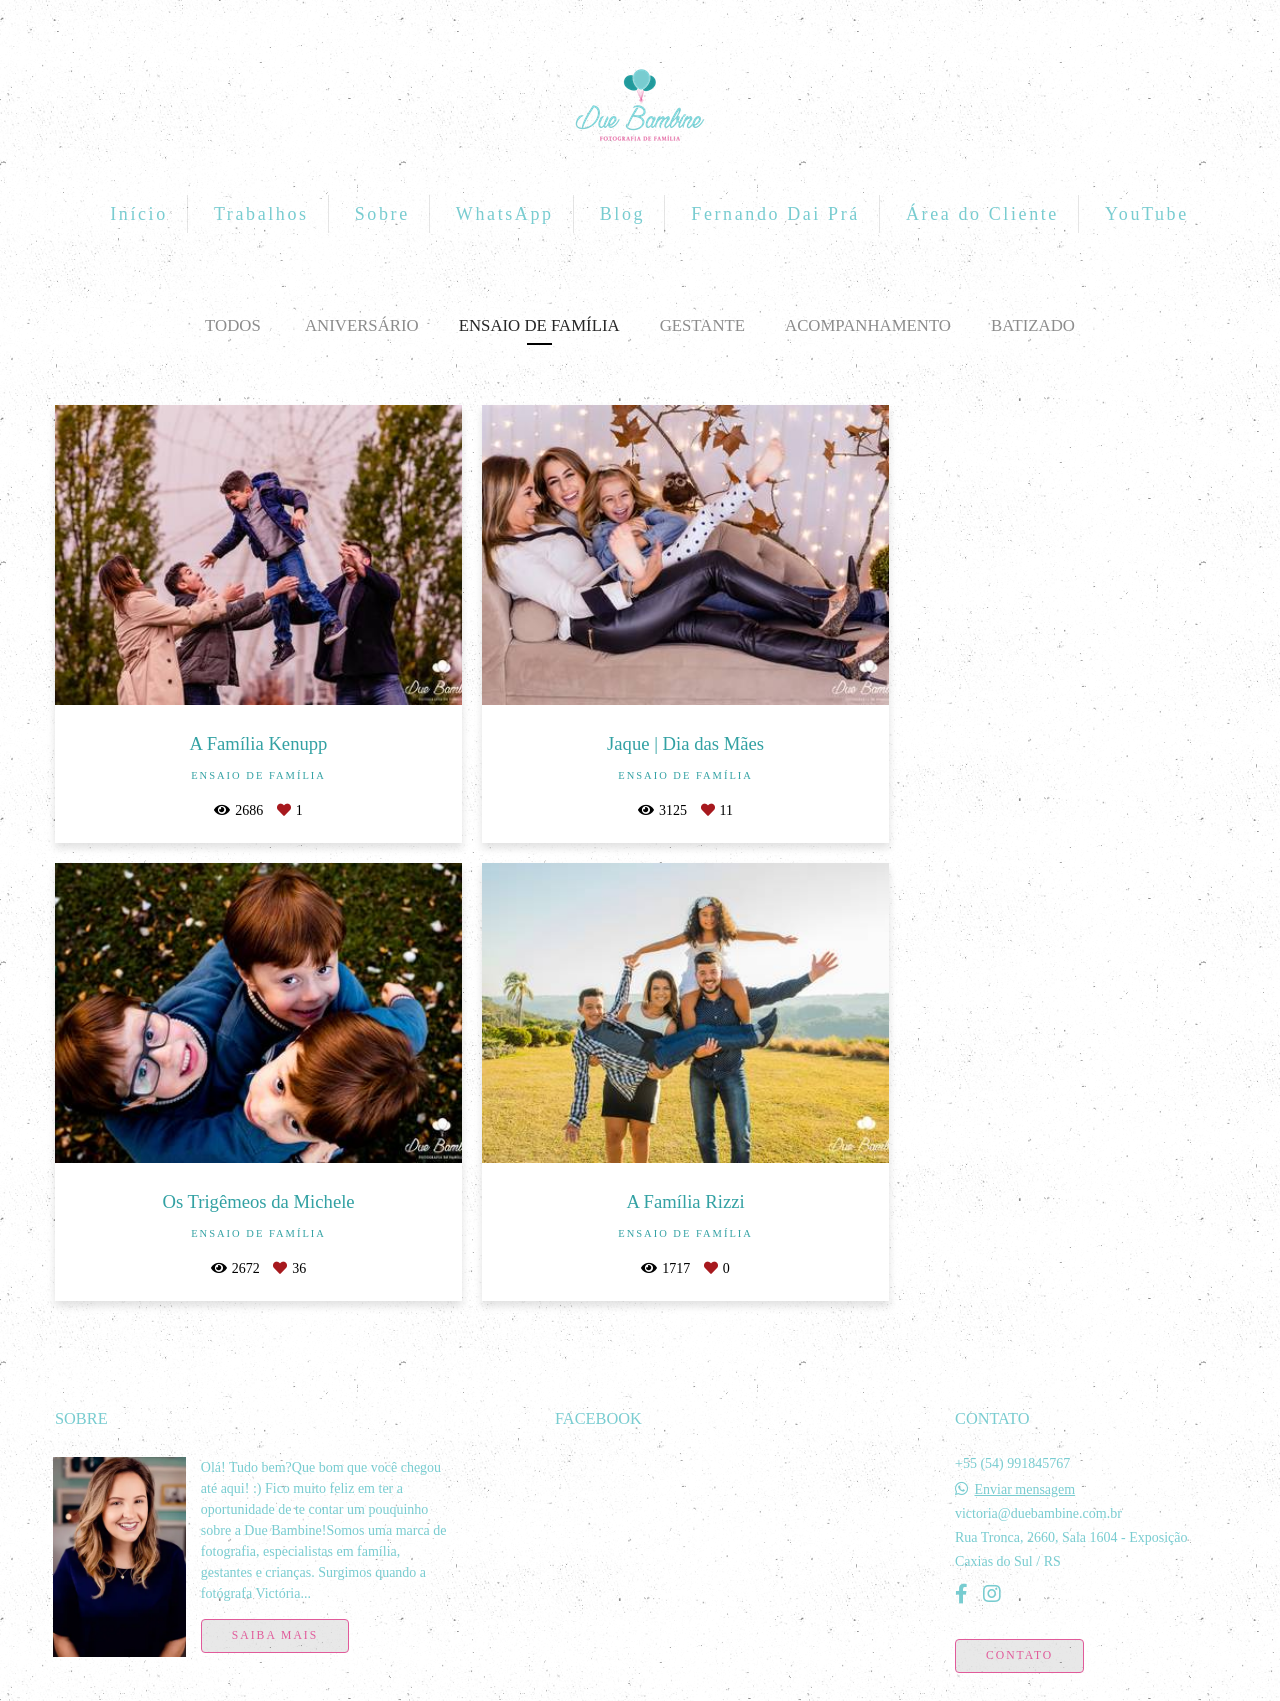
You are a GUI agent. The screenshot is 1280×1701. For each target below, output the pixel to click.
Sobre (382, 214)
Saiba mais (275, 1590)
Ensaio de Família (539, 325)
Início (139, 214)
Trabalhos (261, 214)
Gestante (702, 325)
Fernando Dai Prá (775, 214)
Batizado (1033, 325)
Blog (622, 214)
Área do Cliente (982, 214)
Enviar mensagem (1024, 1445)
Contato (1019, 1610)
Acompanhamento (868, 325)
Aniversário (362, 325)
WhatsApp (505, 214)
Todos (233, 325)
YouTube (1147, 214)
